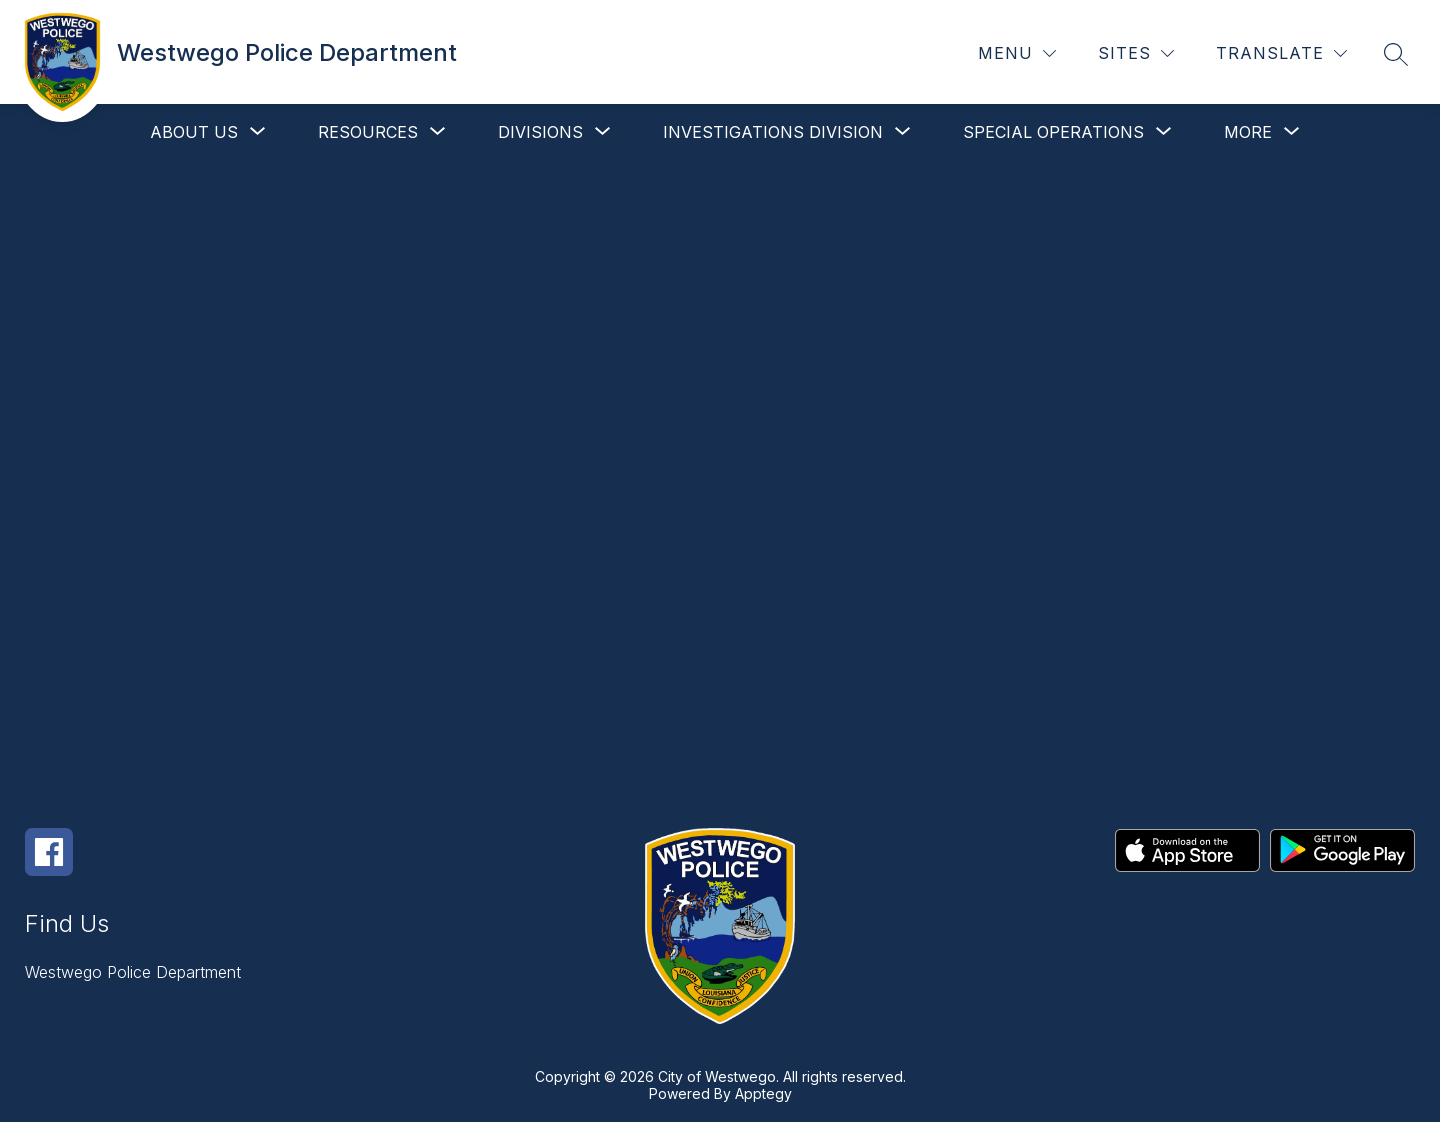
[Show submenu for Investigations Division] (773, 132)
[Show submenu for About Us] (194, 132)
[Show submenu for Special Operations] (1053, 132)
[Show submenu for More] (1248, 132)
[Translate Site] (1281, 53)
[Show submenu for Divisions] (540, 132)
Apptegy (763, 1093)
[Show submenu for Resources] (368, 132)
